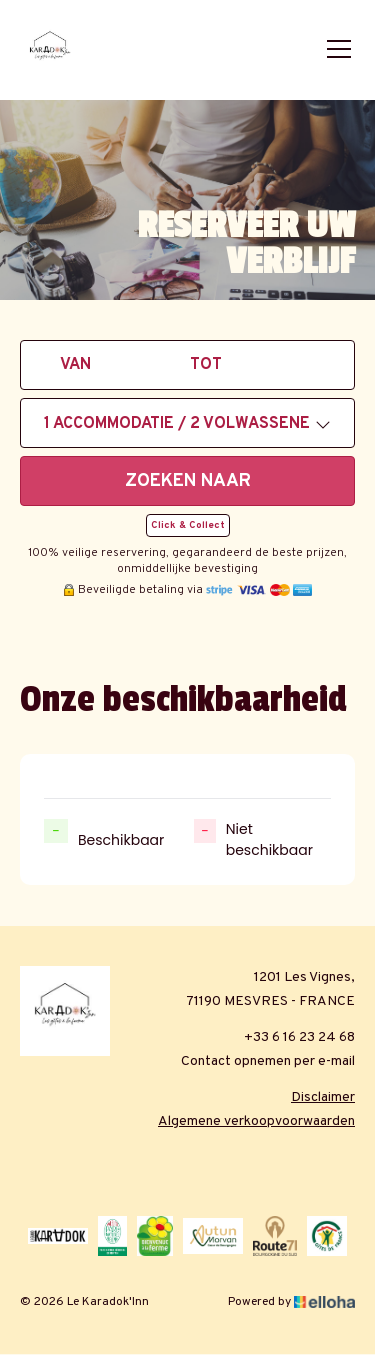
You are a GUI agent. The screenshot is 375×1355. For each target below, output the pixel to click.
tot (206, 365)
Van (75, 365)
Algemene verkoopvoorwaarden (256, 1121)
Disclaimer (323, 1097)
